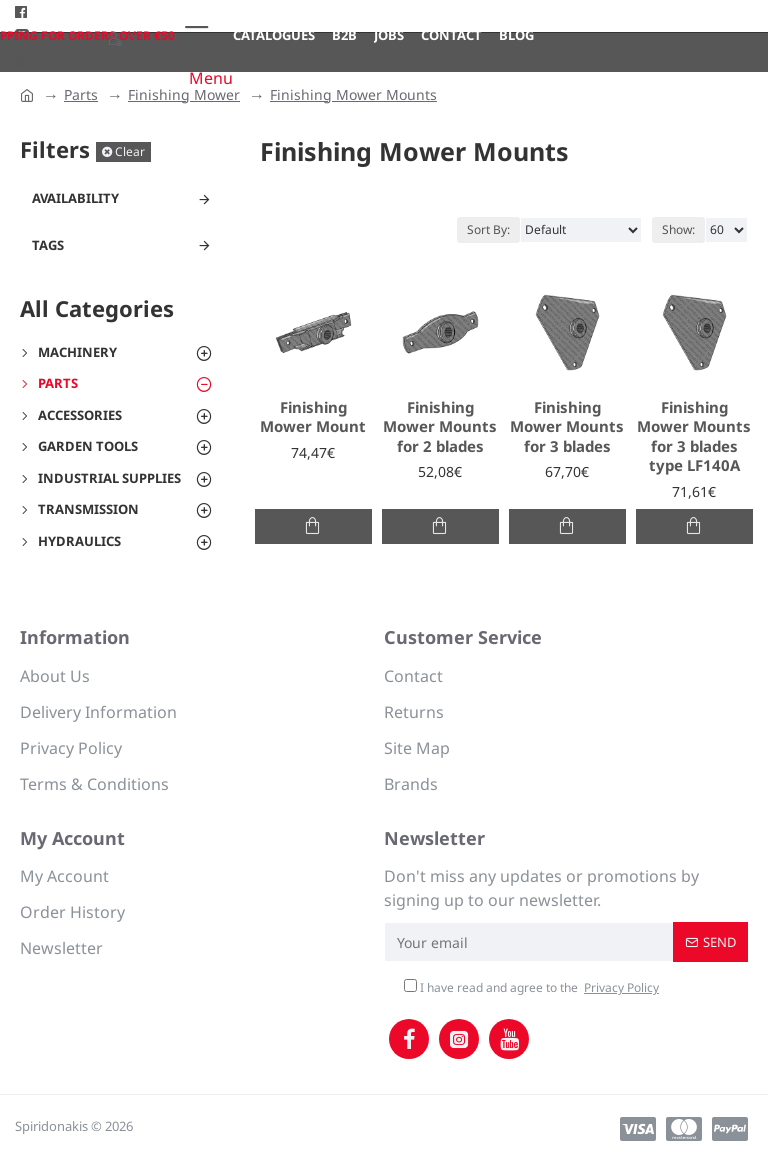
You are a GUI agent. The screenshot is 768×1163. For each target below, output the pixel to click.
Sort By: (488, 229)
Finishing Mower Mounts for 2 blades (440, 427)
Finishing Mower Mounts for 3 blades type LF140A (694, 437)
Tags (48, 245)
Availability (75, 198)
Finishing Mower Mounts (353, 94)
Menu (211, 78)
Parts (81, 94)
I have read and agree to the (533, 988)
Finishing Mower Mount (313, 417)
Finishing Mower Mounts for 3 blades (567, 427)
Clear (130, 151)
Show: (678, 229)
